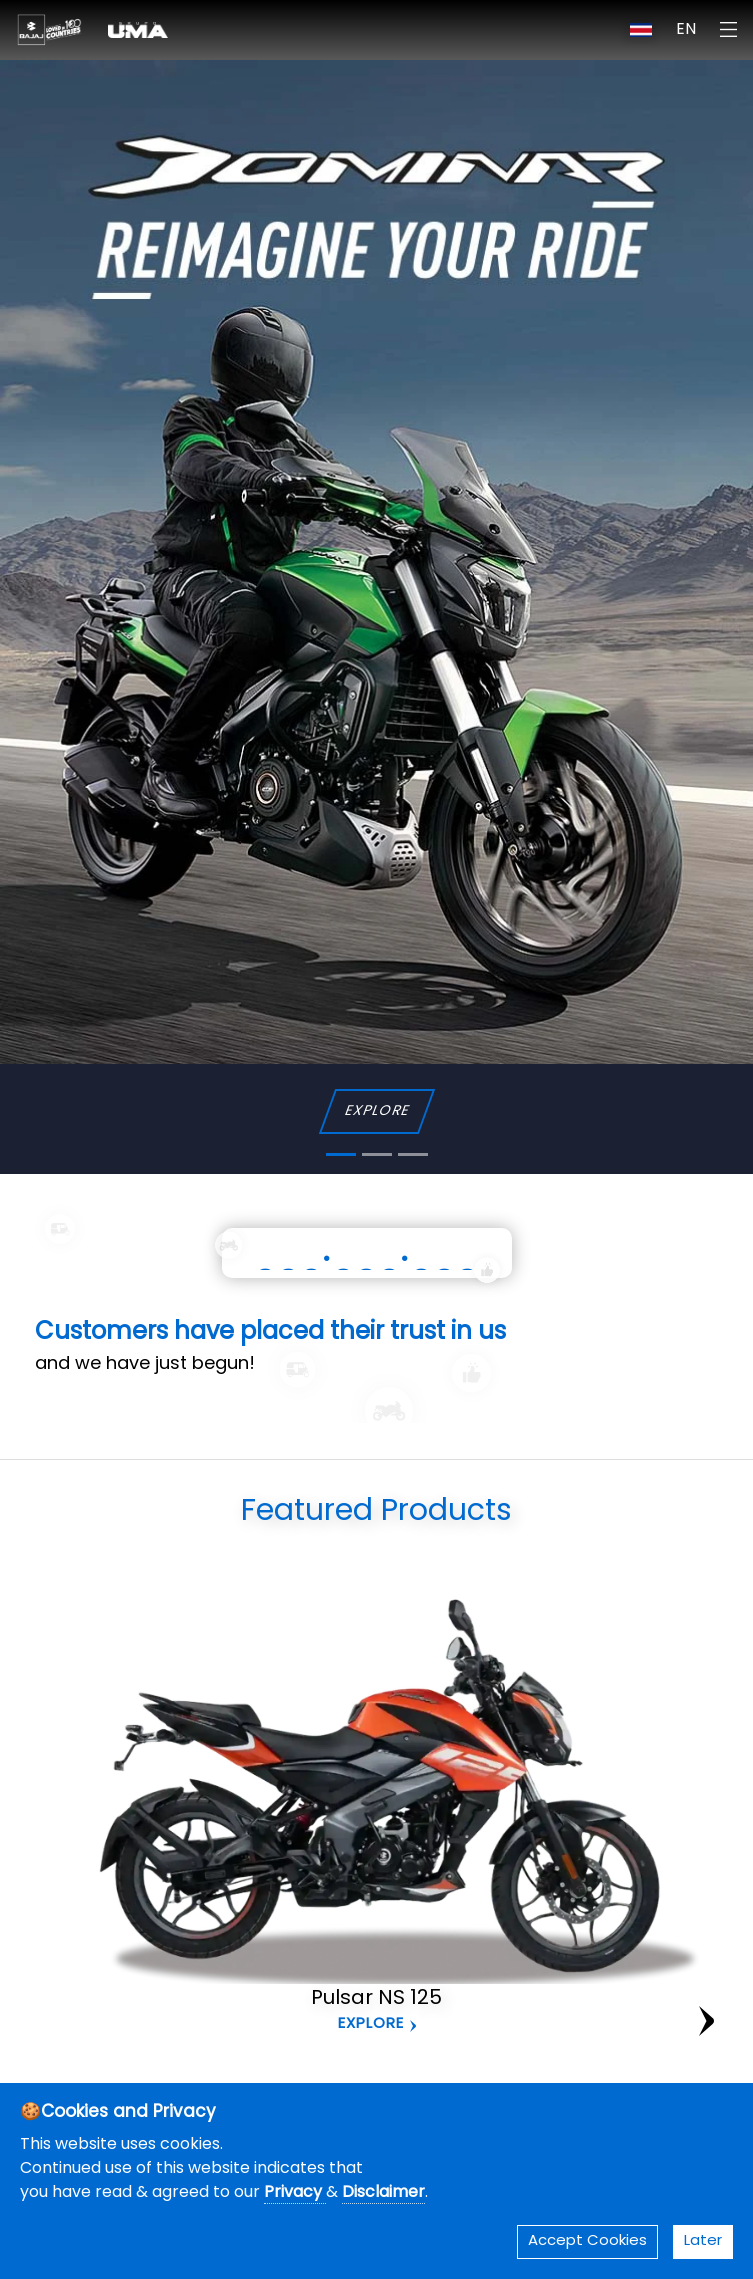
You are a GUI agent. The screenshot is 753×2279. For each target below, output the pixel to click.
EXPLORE (376, 1111)
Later (703, 2241)
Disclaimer (383, 2193)
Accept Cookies (587, 2241)
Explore (371, 2024)
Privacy (295, 2193)
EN (686, 30)
